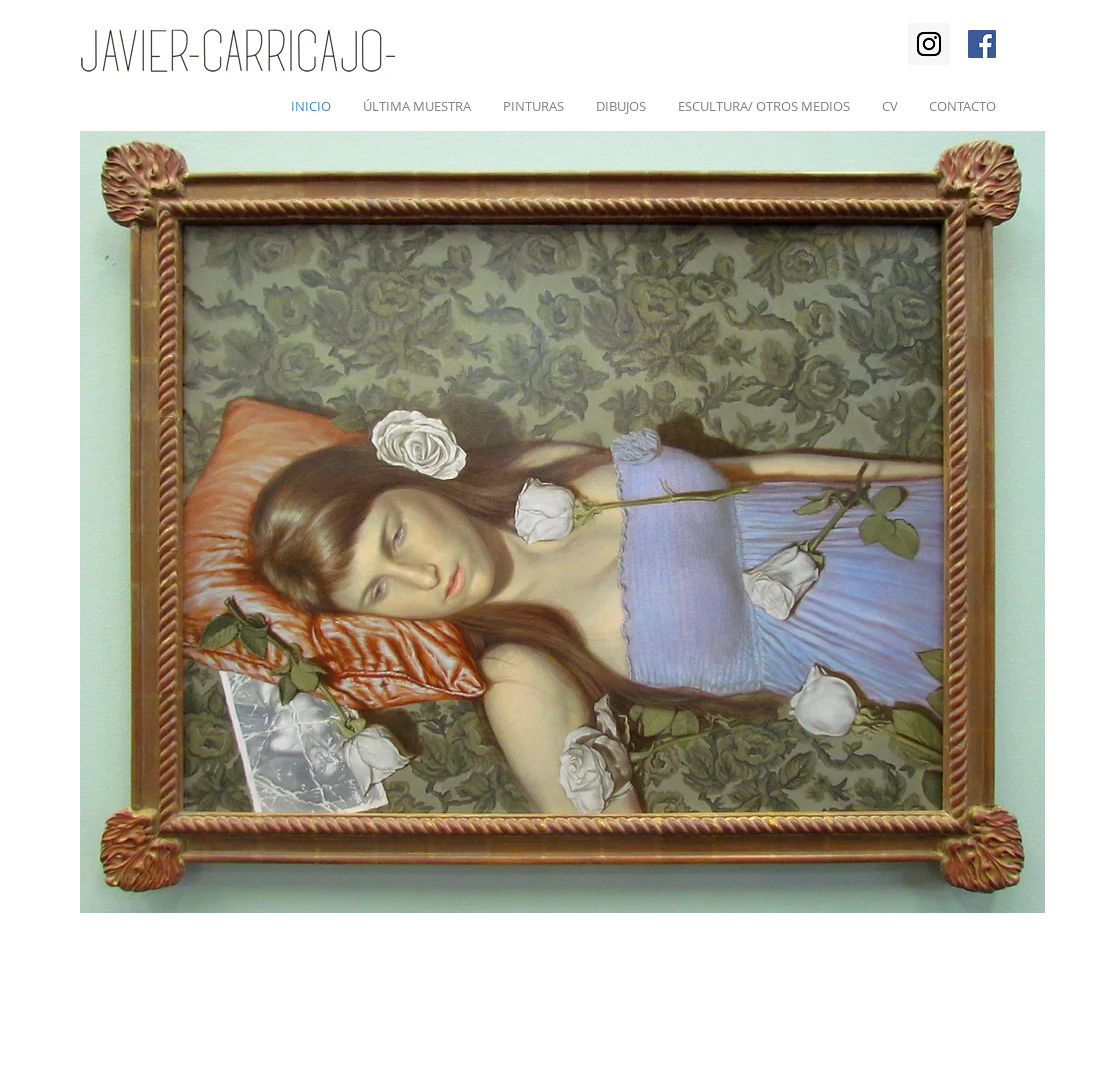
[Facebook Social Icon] (982, 44)
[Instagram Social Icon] (929, 44)
